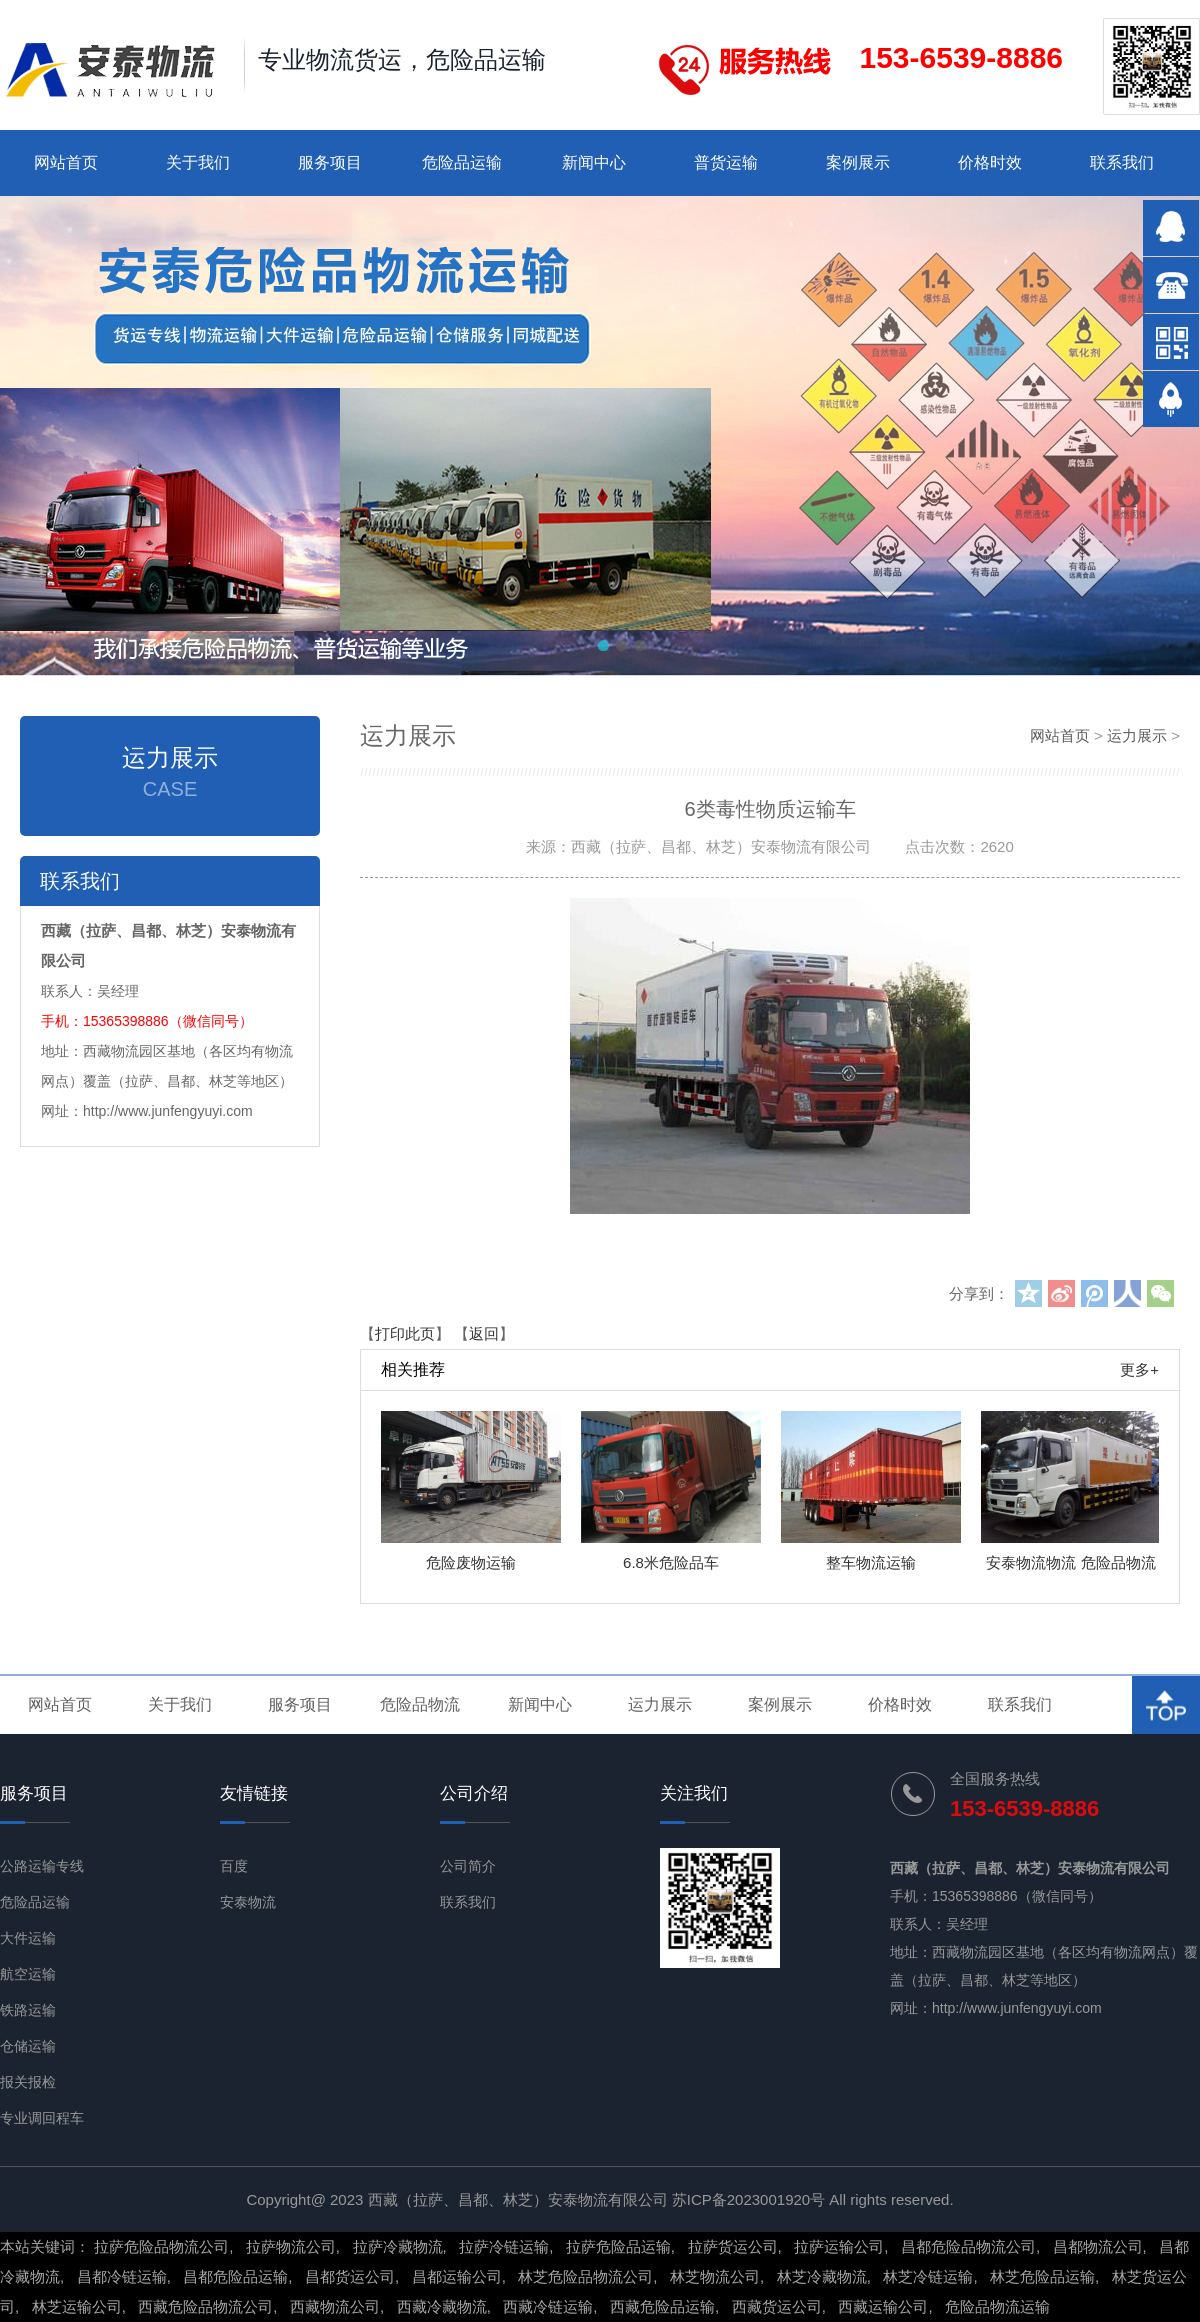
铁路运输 (28, 2010)
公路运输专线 (42, 1866)
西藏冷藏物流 (442, 2306)
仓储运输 (28, 2046)
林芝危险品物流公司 (585, 2276)
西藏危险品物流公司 (205, 2306)
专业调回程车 (42, 2118)
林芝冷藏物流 (822, 2276)
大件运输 (28, 1938)
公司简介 (468, 1866)
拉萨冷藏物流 (398, 2246)
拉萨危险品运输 (618, 2246)
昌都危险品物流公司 (968, 2246)
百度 (234, 1866)
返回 (484, 1333)
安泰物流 (248, 1902)
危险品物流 (420, 1704)
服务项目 (330, 162)
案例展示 (858, 162)
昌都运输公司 (457, 2276)
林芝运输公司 (77, 2306)
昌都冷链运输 (122, 2276)
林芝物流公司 (715, 2276)
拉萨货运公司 (733, 2246)
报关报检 (28, 2082)
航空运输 (28, 1974)
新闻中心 (594, 162)
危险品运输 (462, 162)
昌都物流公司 (1098, 2246)
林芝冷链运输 (928, 2276)
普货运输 (726, 162)
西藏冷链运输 (548, 2306)
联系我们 (1122, 162)
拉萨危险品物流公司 (161, 2246)
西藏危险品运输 (662, 2306)
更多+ (1139, 1369)
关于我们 (198, 162)
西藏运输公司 (883, 2306)
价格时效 (990, 162)
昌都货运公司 (350, 2276)
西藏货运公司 (777, 2306)
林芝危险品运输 (1042, 2276)
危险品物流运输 (997, 2306)
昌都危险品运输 (235, 2276)
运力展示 (1137, 735)
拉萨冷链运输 (504, 2246)
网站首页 (66, 162)
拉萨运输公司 (839, 2246)
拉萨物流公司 (291, 2246)
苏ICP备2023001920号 (748, 2199)
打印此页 (405, 1333)
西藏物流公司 (335, 2306)
